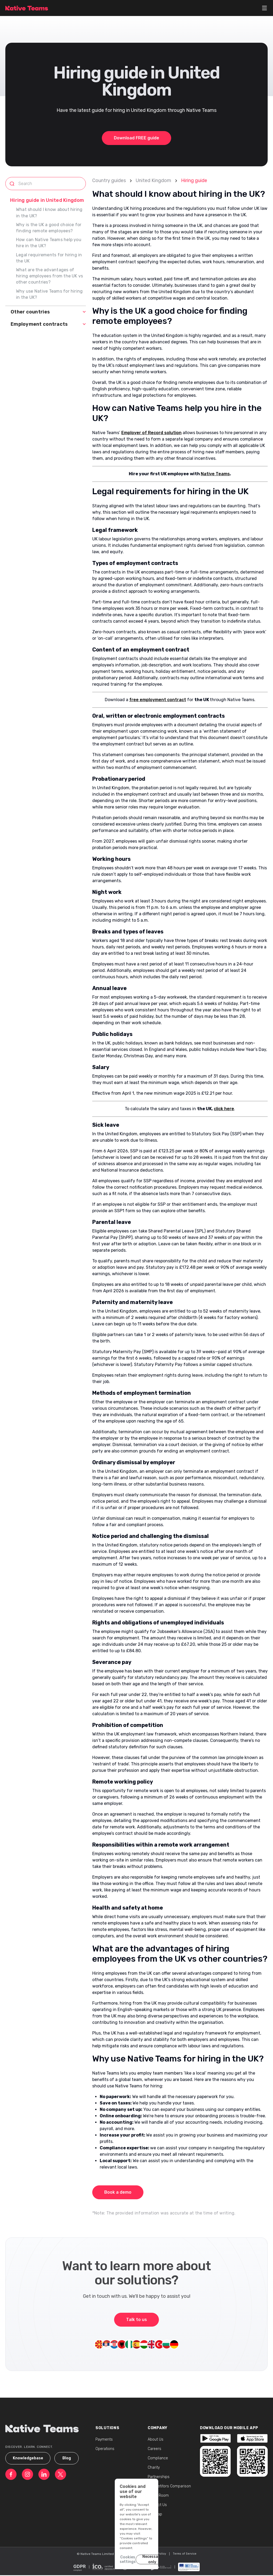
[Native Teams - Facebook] (11, 2474)
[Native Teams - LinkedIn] (44, 2474)
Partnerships (159, 2477)
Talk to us (136, 2319)
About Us (155, 2439)
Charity (154, 2467)
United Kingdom (153, 180)
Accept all (185, 2557)
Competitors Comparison (169, 2486)
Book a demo (117, 2192)
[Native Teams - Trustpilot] (215, 2439)
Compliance (158, 2458)
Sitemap (155, 2514)
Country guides (109, 180)
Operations (104, 2449)
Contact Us (157, 2505)
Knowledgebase (28, 2458)
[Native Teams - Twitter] (60, 2474)
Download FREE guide (136, 137)
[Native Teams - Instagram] (27, 2474)
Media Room (158, 2495)
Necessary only (145, 2557)
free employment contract (157, 699)
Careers (154, 2449)
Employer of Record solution (151, 432)
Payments (104, 2439)
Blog (66, 2458)
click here (224, 1108)
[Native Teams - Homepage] (26, 8)
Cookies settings (87, 2558)
